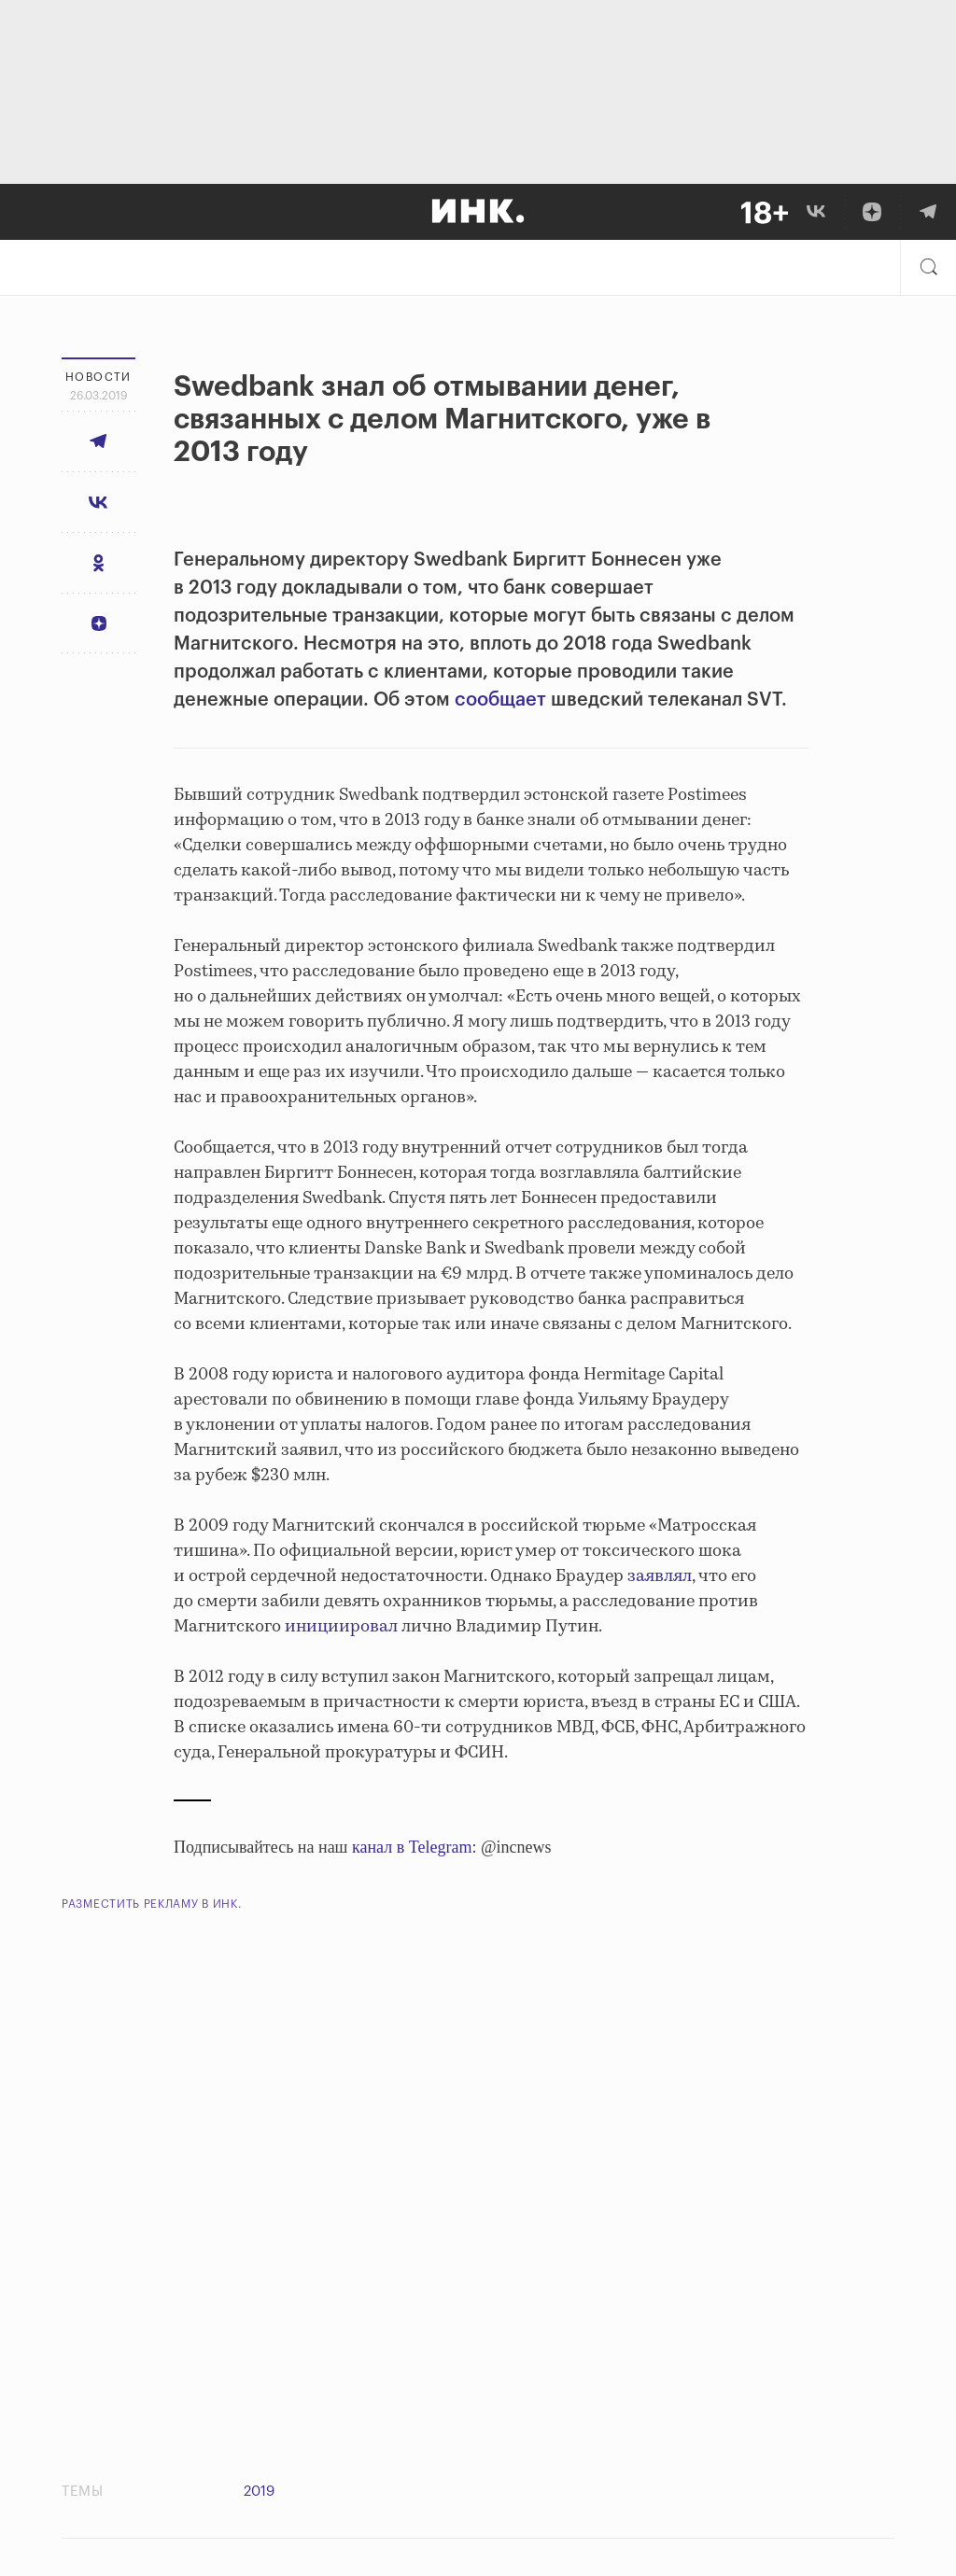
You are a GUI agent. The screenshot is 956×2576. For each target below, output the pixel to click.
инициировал (341, 1627)
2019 (259, 2492)
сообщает (500, 700)
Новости (98, 377)
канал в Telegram (411, 1847)
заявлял (659, 1576)
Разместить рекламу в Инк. (152, 1904)
